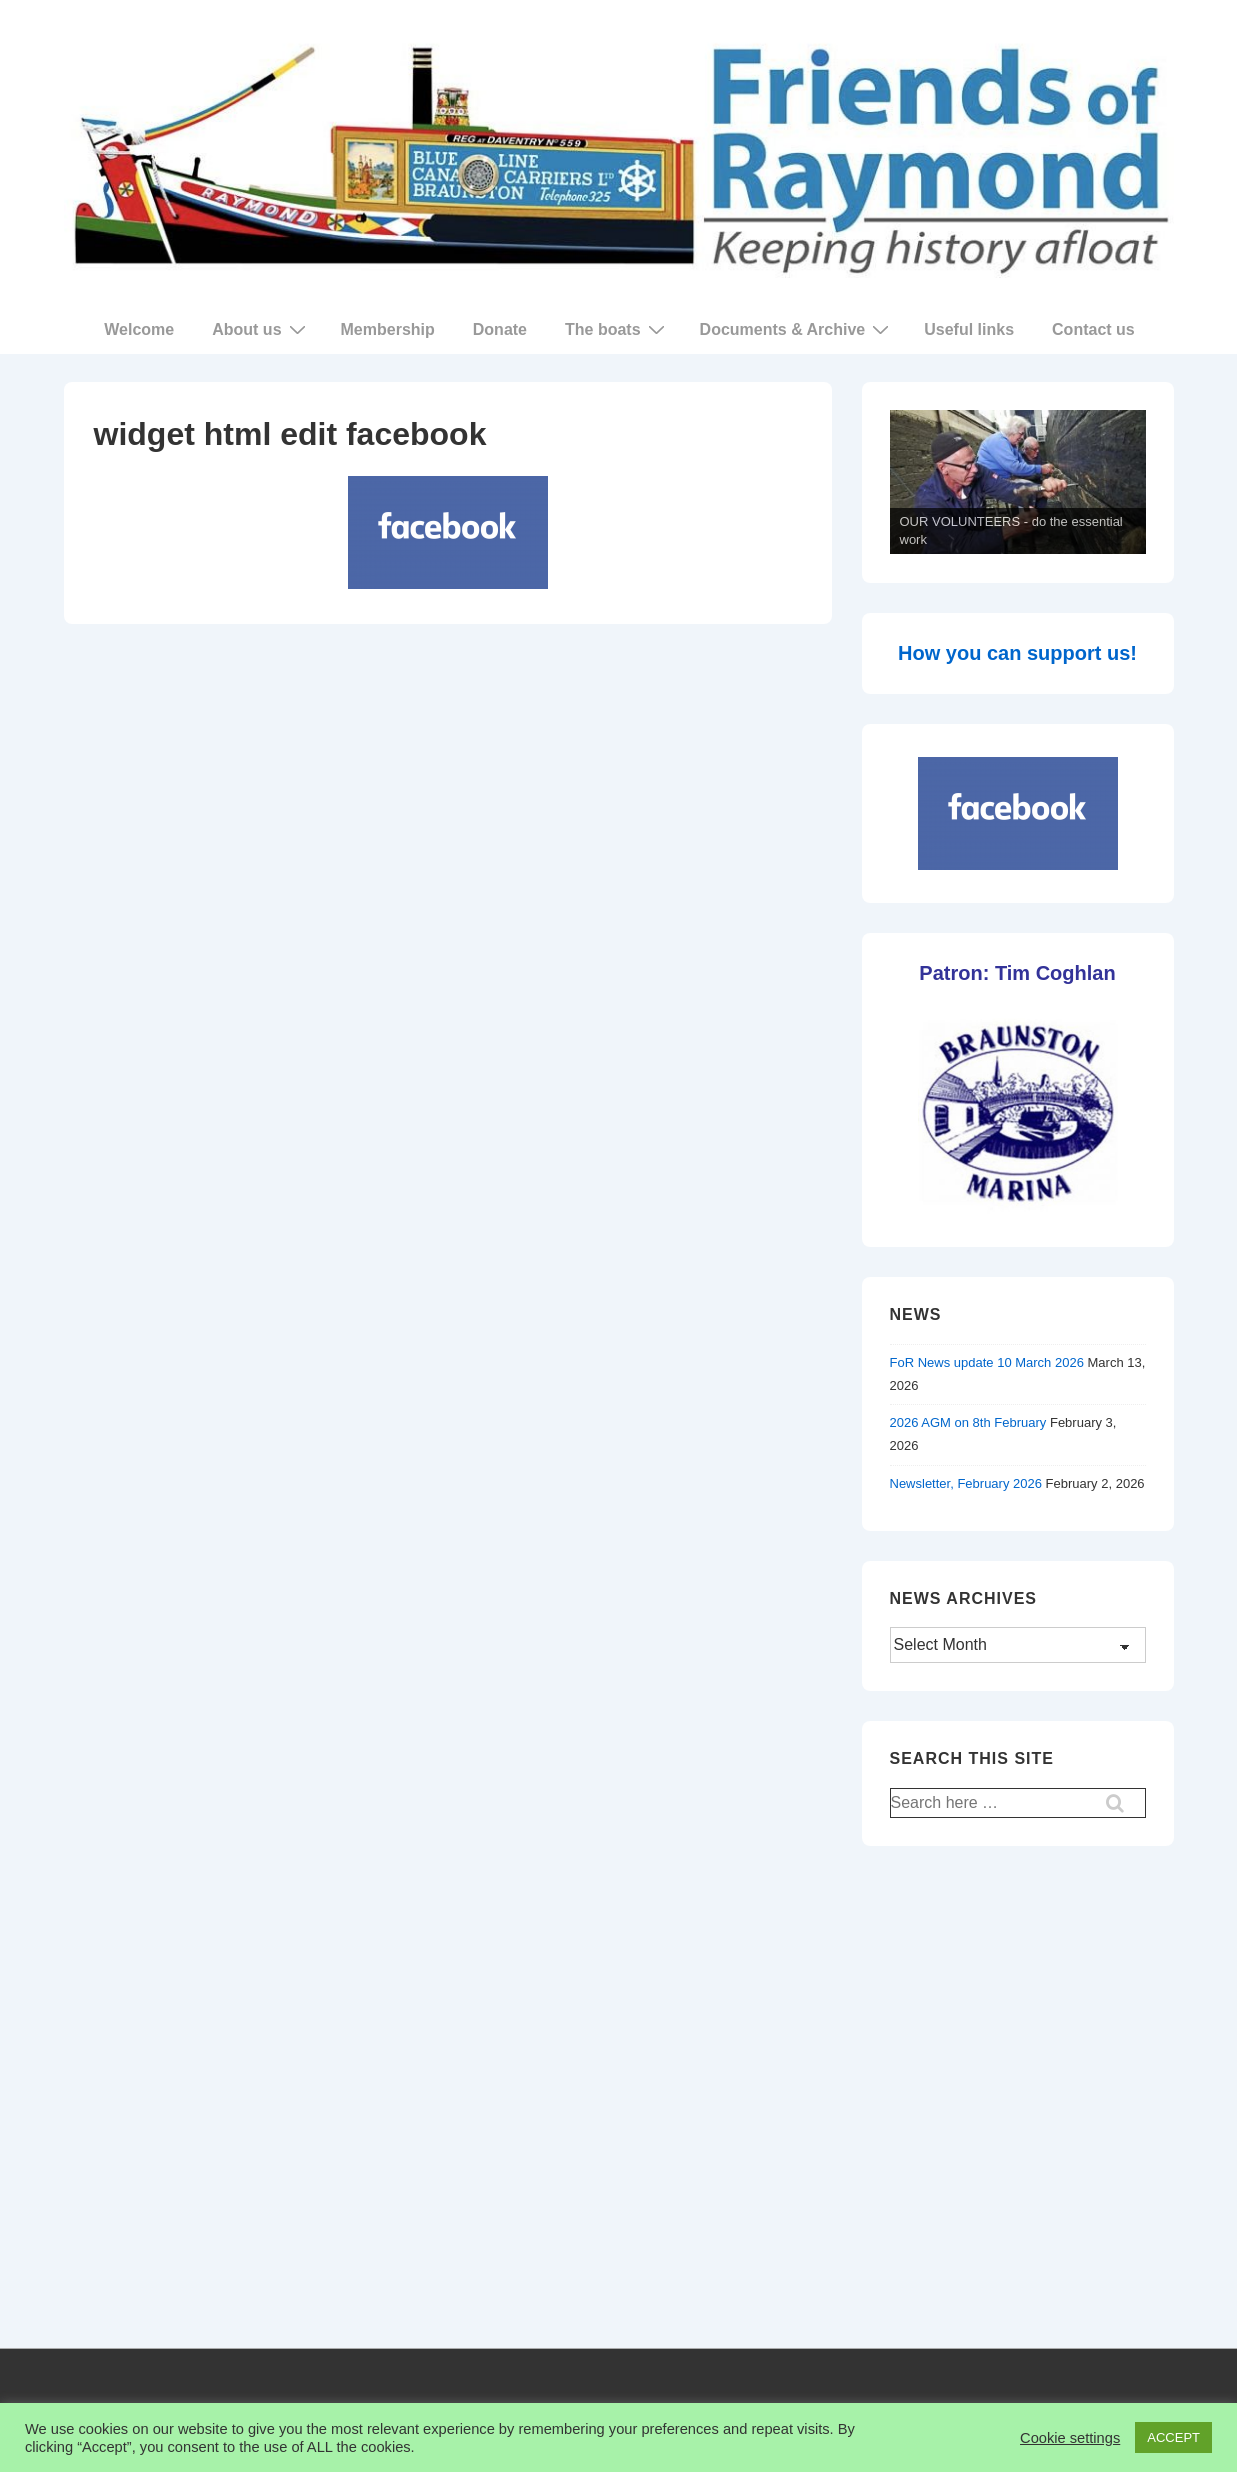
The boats (617, 329)
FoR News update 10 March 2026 (987, 1362)
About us (261, 329)
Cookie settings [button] (1070, 2438)
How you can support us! (1017, 653)
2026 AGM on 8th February (968, 1422)
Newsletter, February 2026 (966, 1483)
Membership (388, 329)
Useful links (969, 329)
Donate (500, 329)
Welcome (139, 329)
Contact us (1093, 329)
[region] (1018, 482)
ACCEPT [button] (1173, 2437)
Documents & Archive (797, 329)
